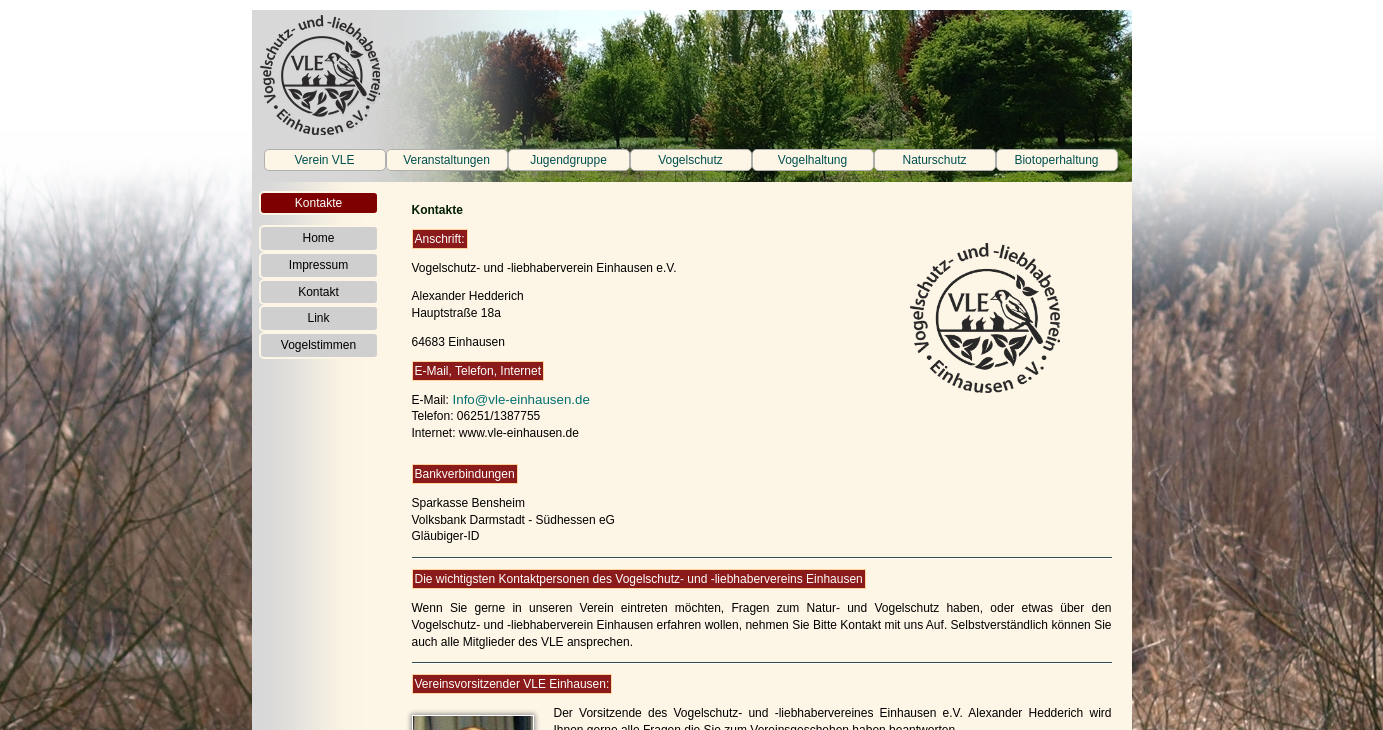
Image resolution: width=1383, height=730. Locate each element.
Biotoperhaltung (1056, 160)
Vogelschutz (690, 160)
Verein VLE (324, 160)
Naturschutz (934, 160)
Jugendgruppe (568, 160)
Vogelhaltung (812, 160)
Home (318, 238)
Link (318, 318)
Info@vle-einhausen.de (519, 399)
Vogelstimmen (318, 345)
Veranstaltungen (446, 160)
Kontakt (318, 292)
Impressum (318, 265)
